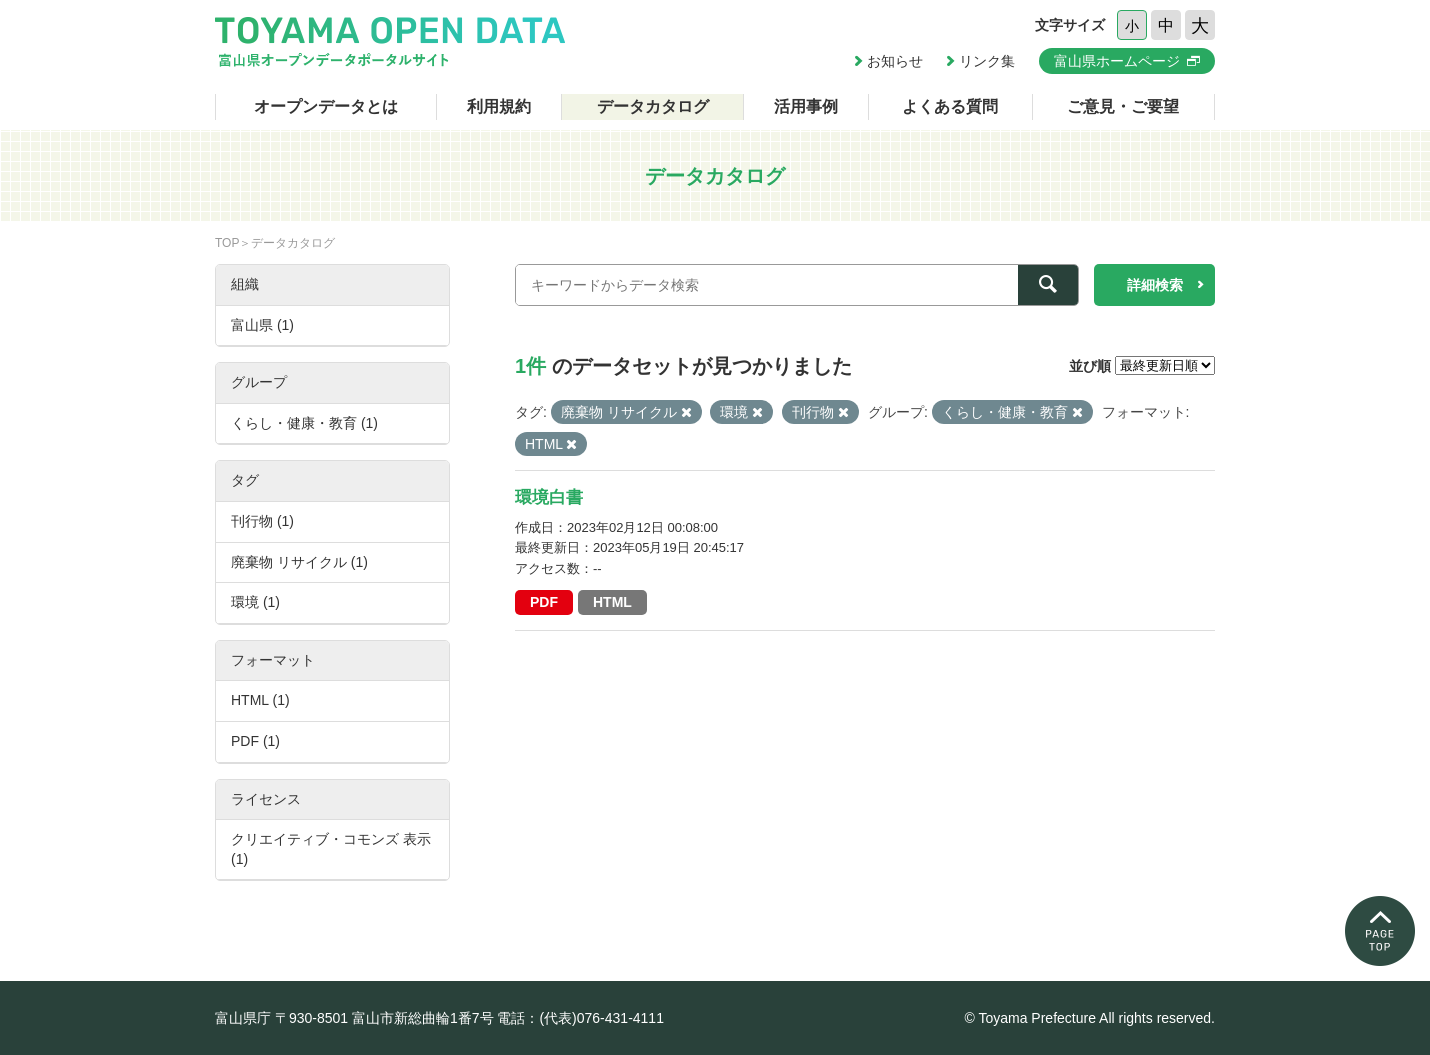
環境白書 (549, 497)
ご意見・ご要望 (1123, 106)
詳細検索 (1155, 285)
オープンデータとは (326, 106)
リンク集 (987, 61)
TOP (227, 243)
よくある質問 (950, 106)
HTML (612, 602)
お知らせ (895, 61)
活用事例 (806, 106)
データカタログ (653, 106)
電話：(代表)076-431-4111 (580, 1018)
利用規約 (499, 106)
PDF (544, 602)
